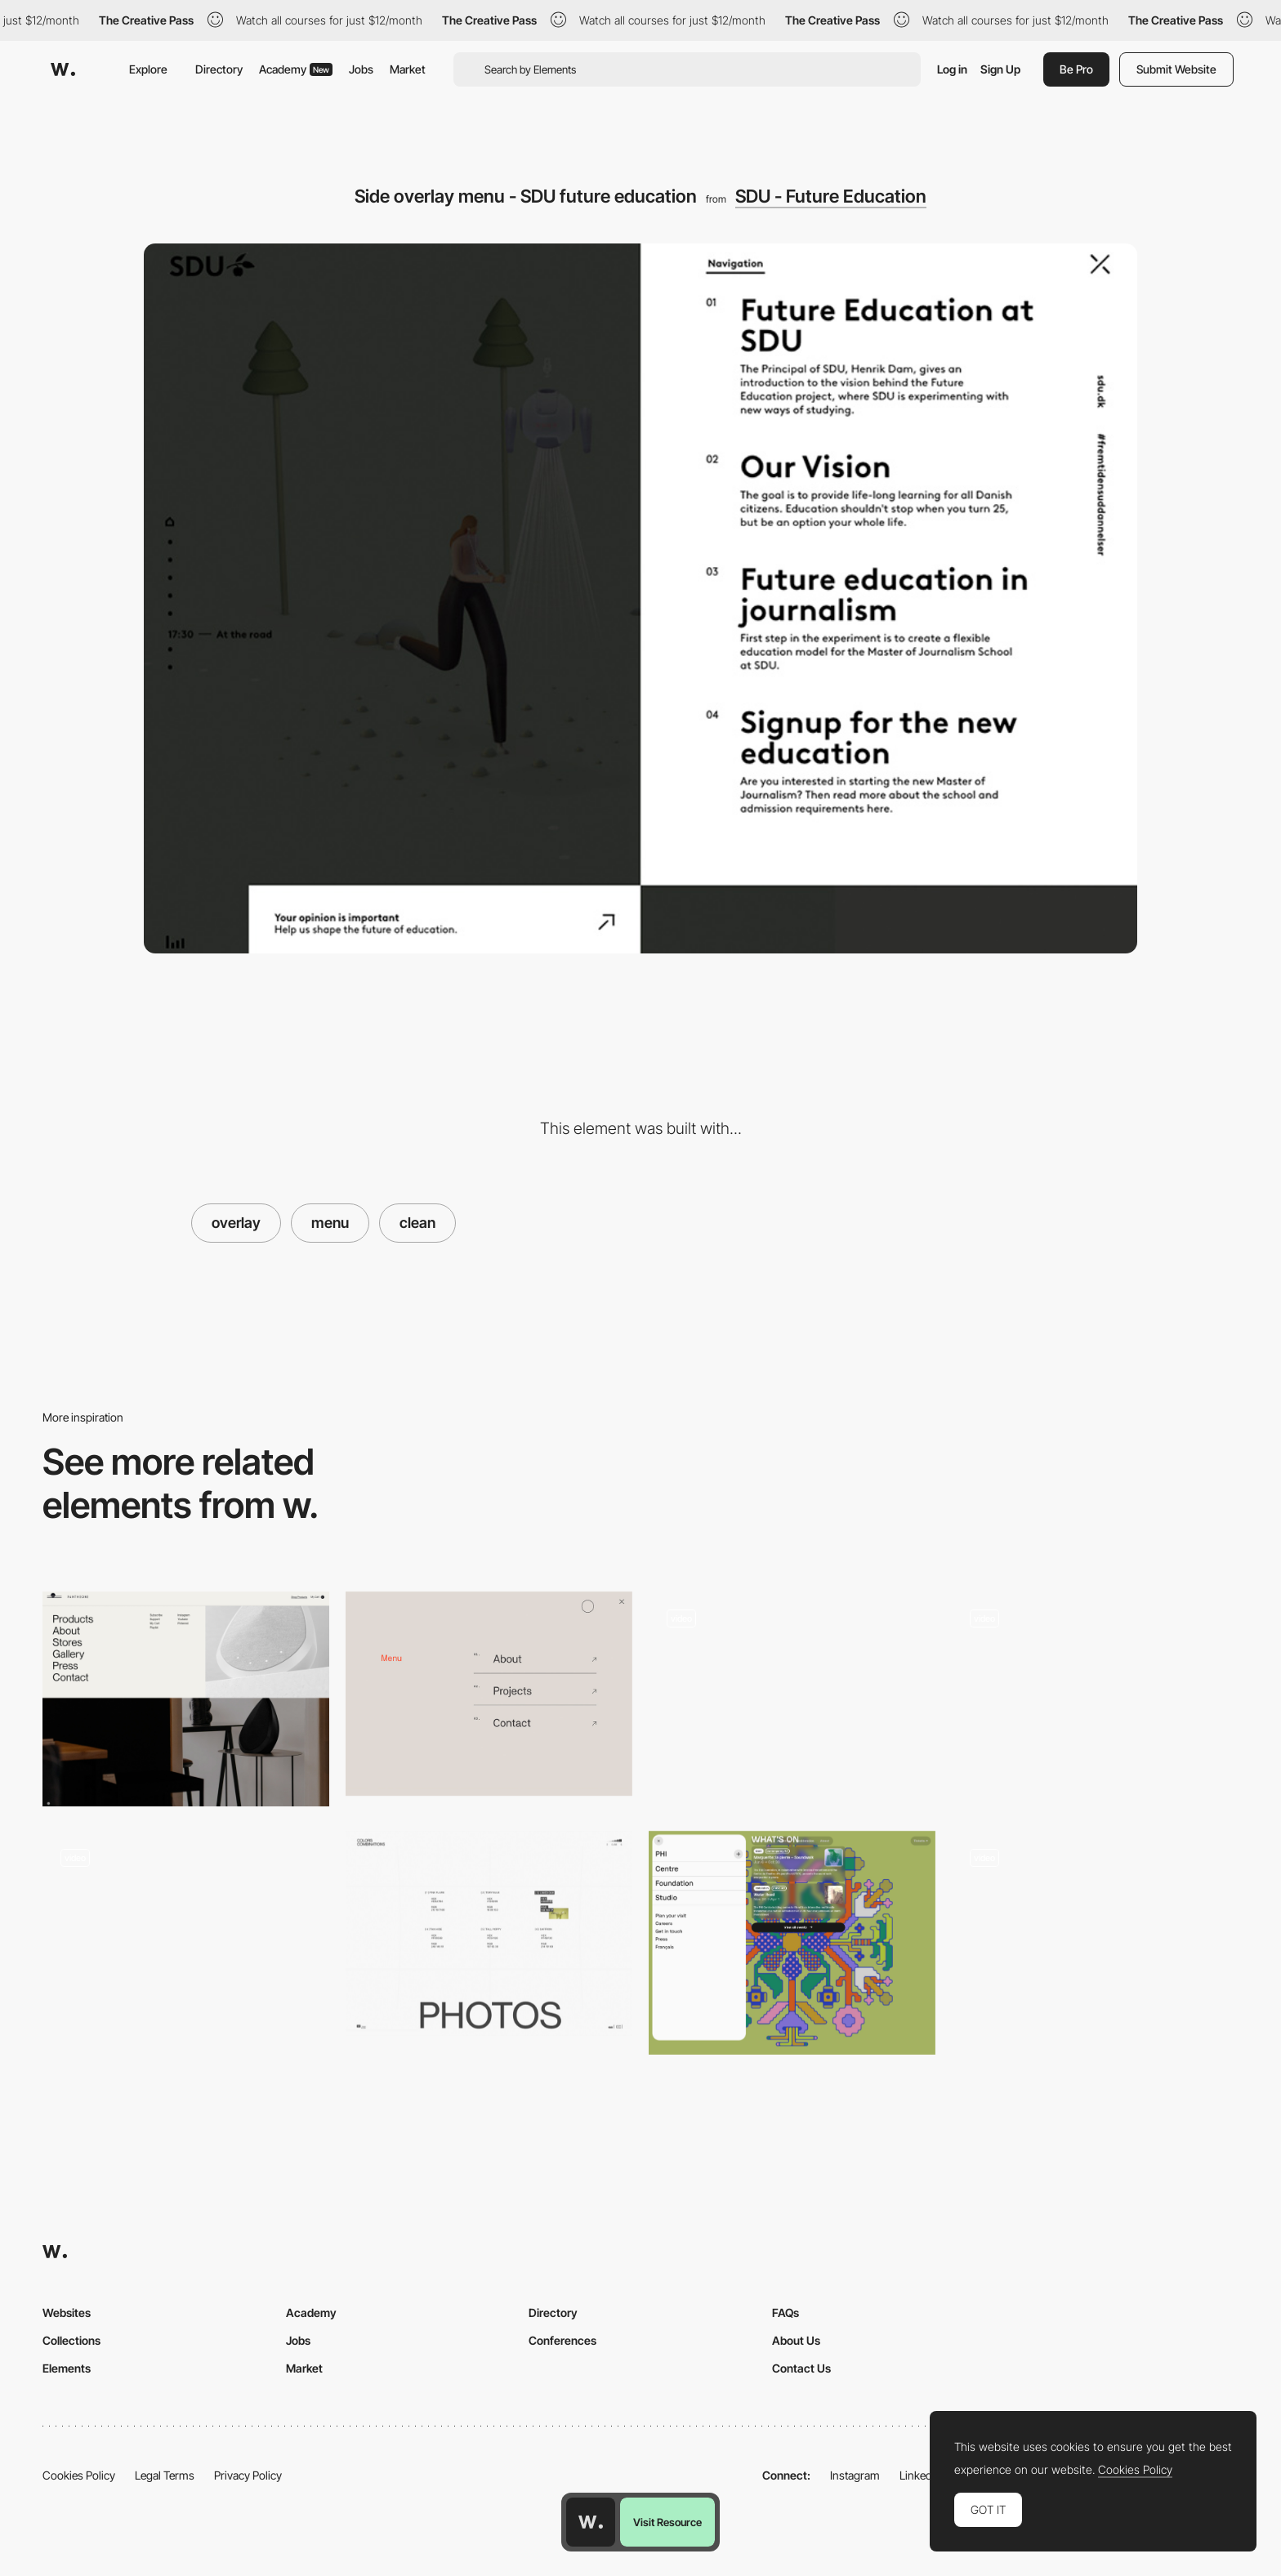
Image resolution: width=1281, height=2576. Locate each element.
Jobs (361, 69)
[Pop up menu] (792, 1943)
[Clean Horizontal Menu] (792, 1694)
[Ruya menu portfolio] (1095, 1694)
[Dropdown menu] (185, 1699)
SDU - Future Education (830, 196)
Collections (71, 2340)
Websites (66, 2312)
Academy (296, 69)
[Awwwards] (63, 69)
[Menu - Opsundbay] (1095, 1933)
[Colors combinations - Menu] (489, 1933)
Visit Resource (667, 2522)
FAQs (785, 2312)
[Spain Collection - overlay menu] (185, 1933)
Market (408, 69)
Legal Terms (164, 2475)
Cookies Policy (78, 2475)
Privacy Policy (248, 2475)
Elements (66, 2368)
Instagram (855, 2475)
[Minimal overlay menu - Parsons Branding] (489, 1694)
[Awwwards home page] (590, 2522)
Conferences (562, 2340)
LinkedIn (920, 2475)
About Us (796, 2340)
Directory (219, 69)
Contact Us (801, 2368)
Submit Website (1176, 69)
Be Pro (1076, 69)
